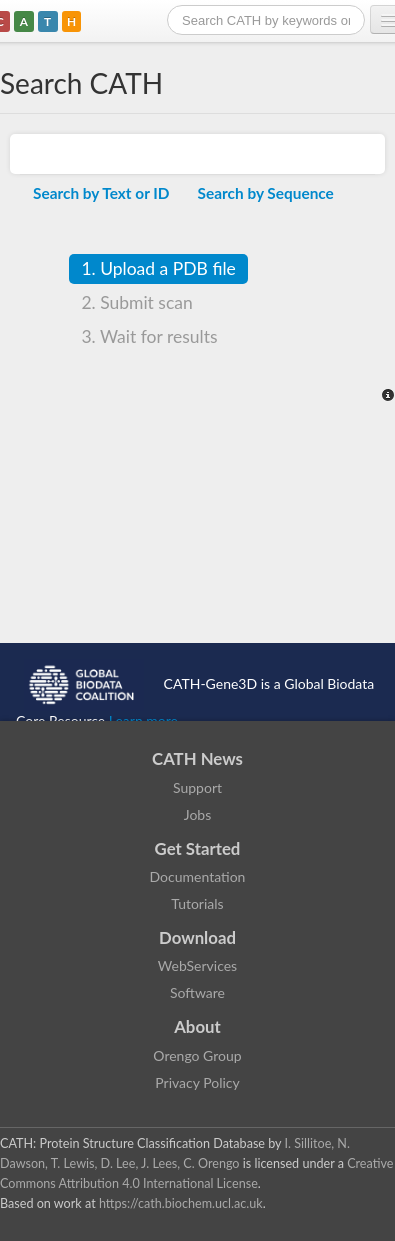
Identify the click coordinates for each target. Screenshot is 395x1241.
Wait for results (149, 336)
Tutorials (197, 903)
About (197, 1026)
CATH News (197, 758)
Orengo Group (197, 1055)
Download (197, 937)
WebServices (197, 965)
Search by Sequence (266, 193)
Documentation (198, 876)
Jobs (198, 814)
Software (197, 992)
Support (197, 787)
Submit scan (136, 302)
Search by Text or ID (101, 193)
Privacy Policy (197, 1082)
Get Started (198, 848)
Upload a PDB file (158, 268)
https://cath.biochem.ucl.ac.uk (181, 1203)
